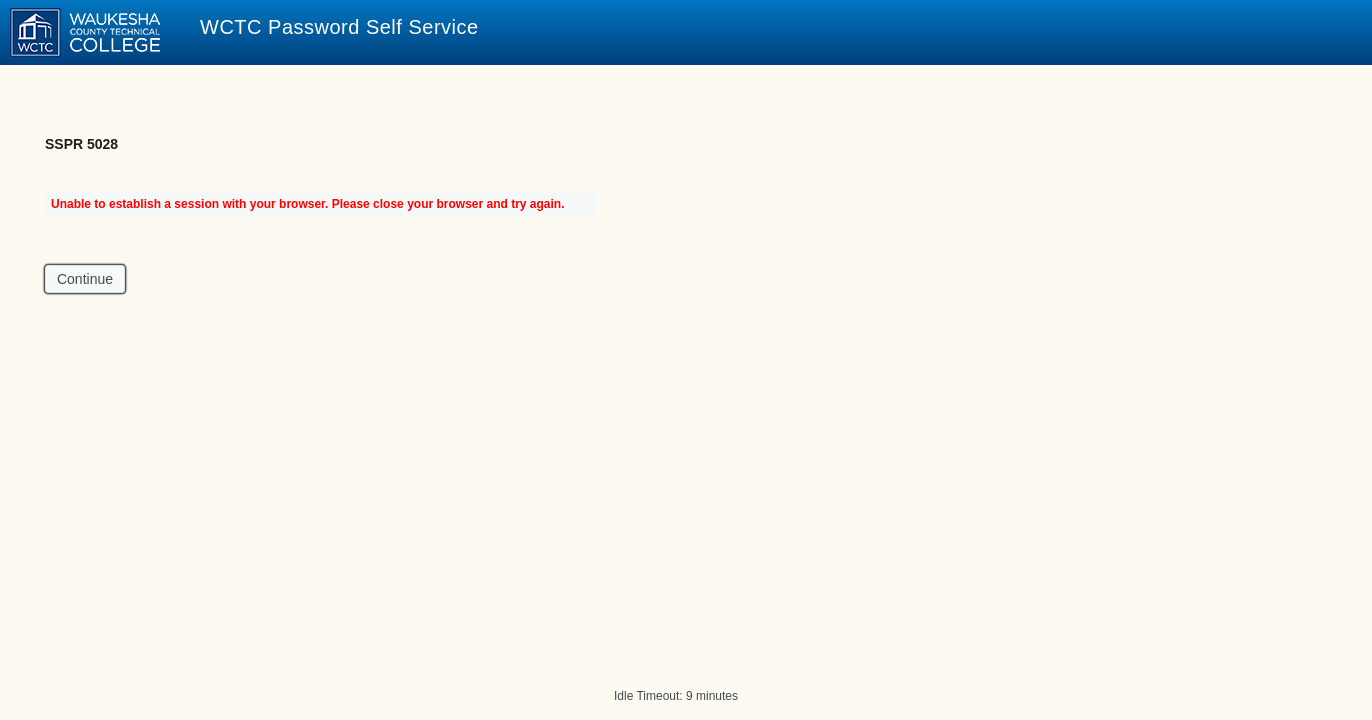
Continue (85, 279)
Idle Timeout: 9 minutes (676, 696)
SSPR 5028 (81, 144)
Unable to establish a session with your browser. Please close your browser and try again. (308, 204)
